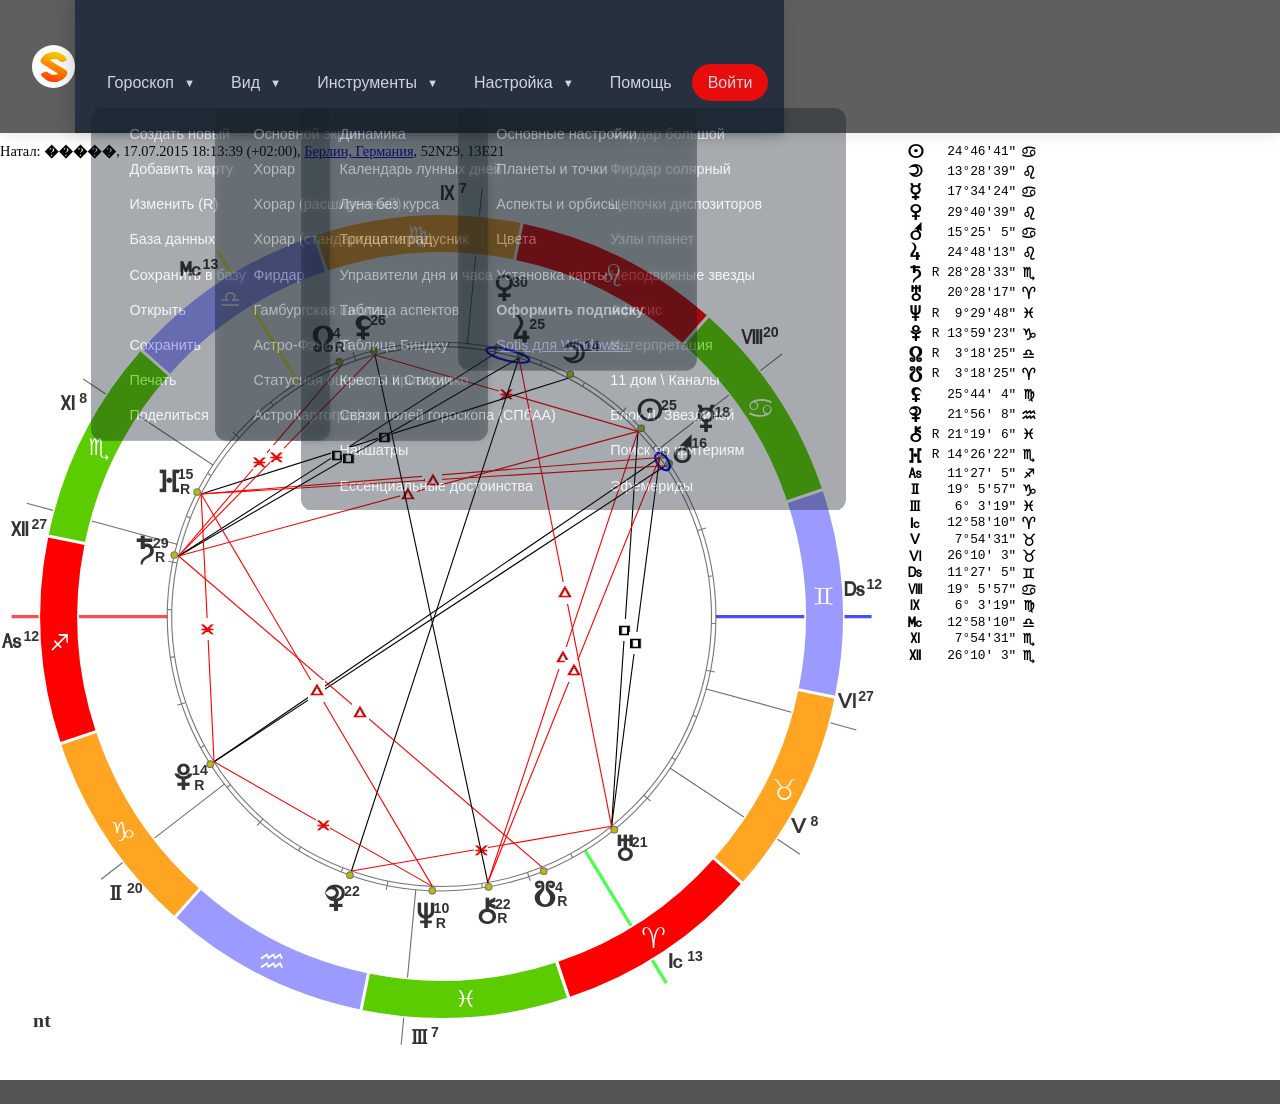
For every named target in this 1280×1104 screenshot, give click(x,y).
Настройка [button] (549, 24)
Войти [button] (774, 24)
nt (42, 936)
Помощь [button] (681, 24)
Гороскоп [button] (164, 24)
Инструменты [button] (399, 24)
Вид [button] (273, 24)
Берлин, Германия (358, 68)
